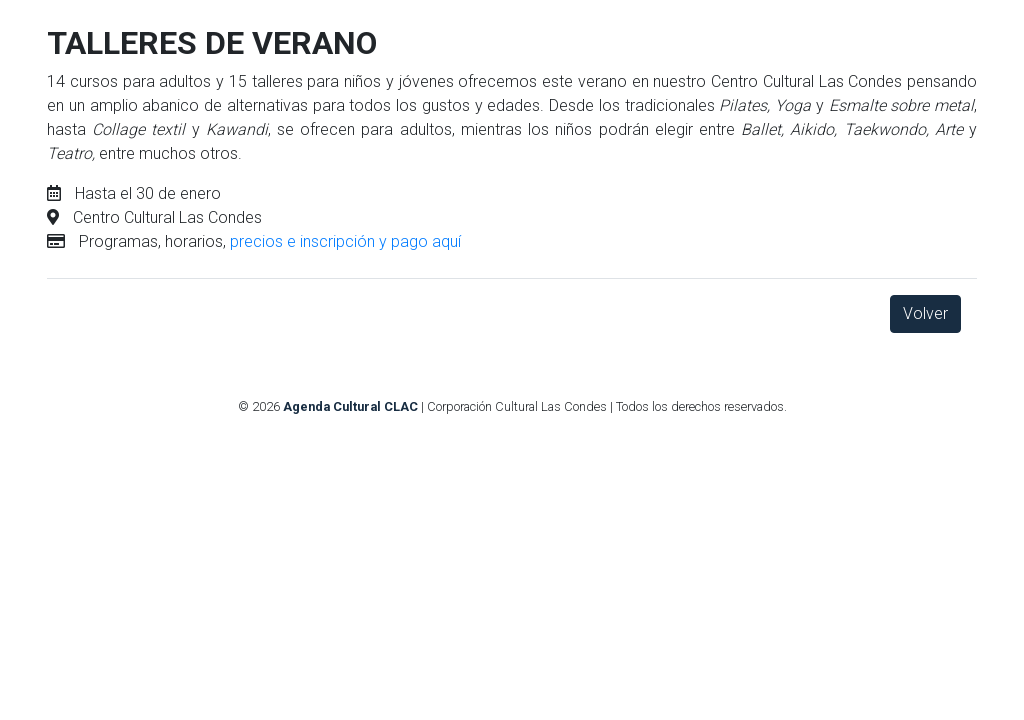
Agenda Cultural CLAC (350, 406)
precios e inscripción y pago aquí (345, 241)
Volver (925, 313)
